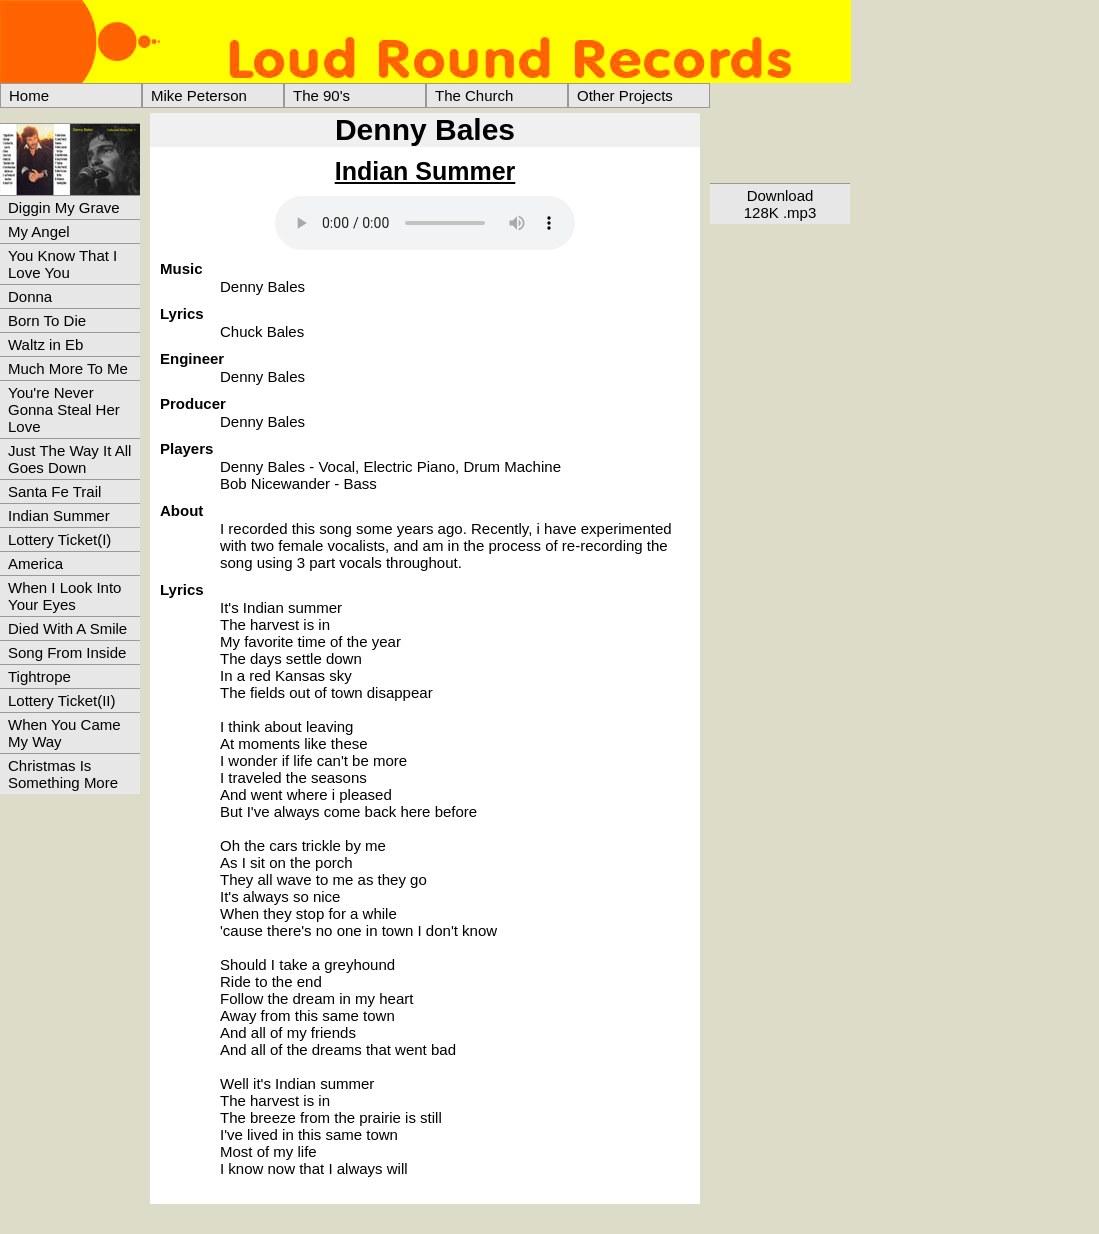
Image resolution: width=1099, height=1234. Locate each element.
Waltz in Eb (45, 344)
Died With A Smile (67, 628)
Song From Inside (67, 652)
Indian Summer (59, 515)
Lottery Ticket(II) (62, 700)
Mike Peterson (199, 95)
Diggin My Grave (64, 207)
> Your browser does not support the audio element (425, 223)
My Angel (39, 231)
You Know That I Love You (62, 264)
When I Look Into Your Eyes (64, 596)
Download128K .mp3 (780, 204)
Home (29, 95)
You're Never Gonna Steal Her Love (64, 409)
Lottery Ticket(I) (59, 539)
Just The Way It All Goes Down (69, 459)
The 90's (321, 95)
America (35, 563)
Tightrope (39, 676)
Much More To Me (68, 368)
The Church (474, 95)
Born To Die (47, 320)
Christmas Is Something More (63, 774)
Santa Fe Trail (54, 491)
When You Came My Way (64, 733)
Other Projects (625, 95)
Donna (30, 296)
